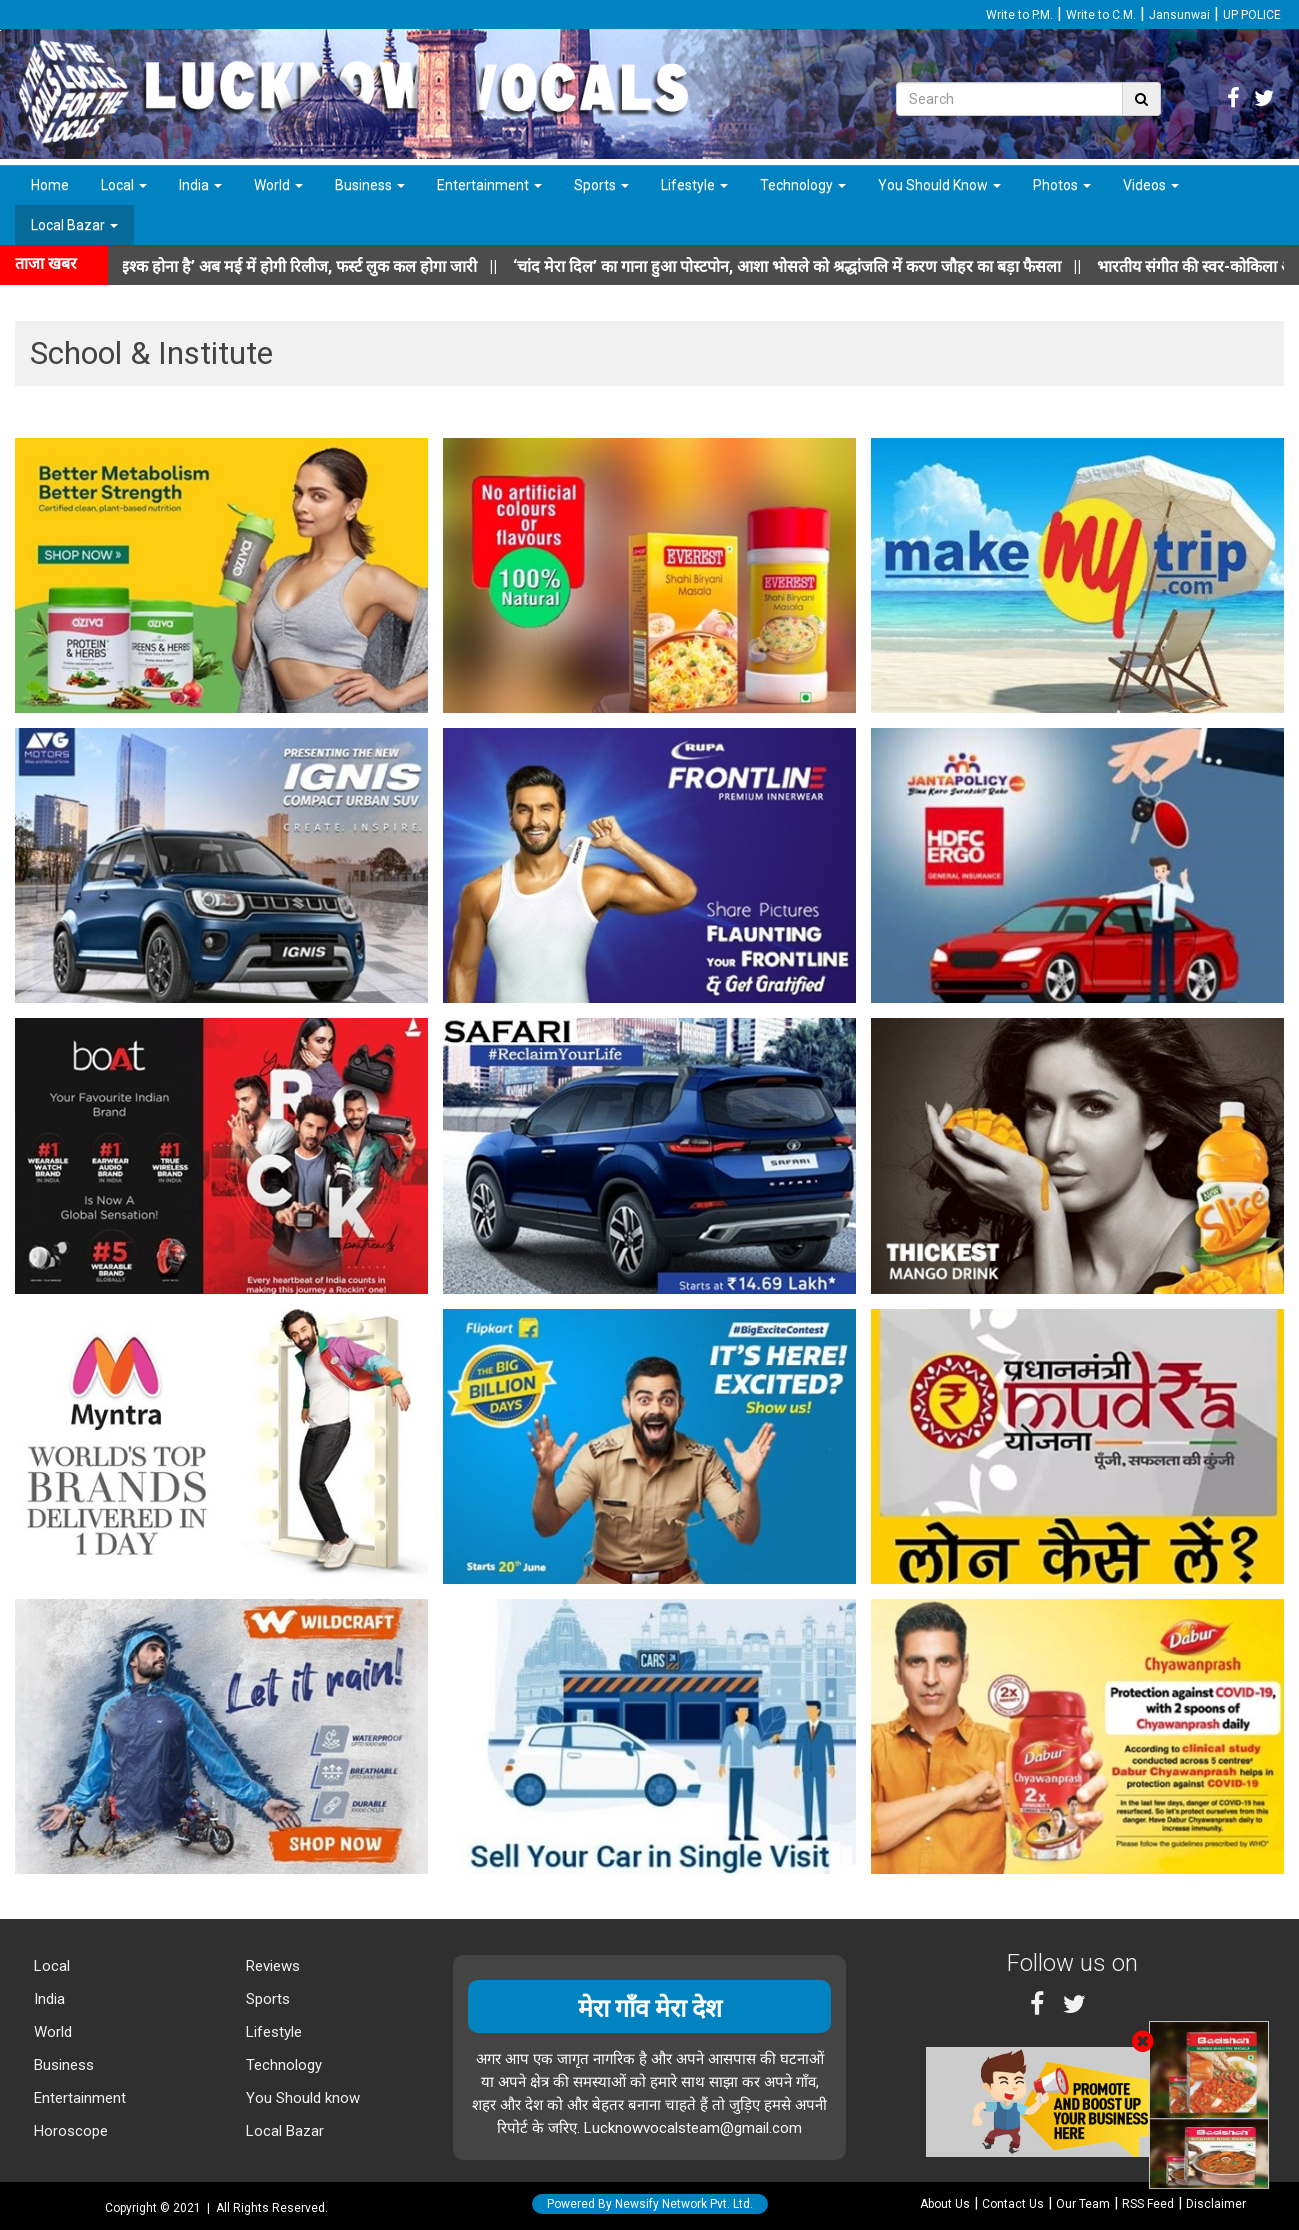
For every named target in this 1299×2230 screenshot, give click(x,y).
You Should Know (939, 185)
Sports (601, 185)
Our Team (1083, 2204)
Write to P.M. (1019, 15)
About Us (945, 2204)
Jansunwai (1179, 15)
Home (50, 185)
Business (370, 185)
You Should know (301, 2098)
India (200, 185)
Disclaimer (1216, 2204)
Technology (803, 185)
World (278, 185)
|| (815, 266)
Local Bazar (74, 225)
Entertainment (489, 185)
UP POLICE (1252, 15)
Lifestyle (694, 185)
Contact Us (1013, 2204)
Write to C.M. (1101, 15)
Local (124, 185)
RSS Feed (1148, 2204)
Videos (1151, 185)
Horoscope (69, 2131)
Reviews (271, 1966)
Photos (1062, 185)
